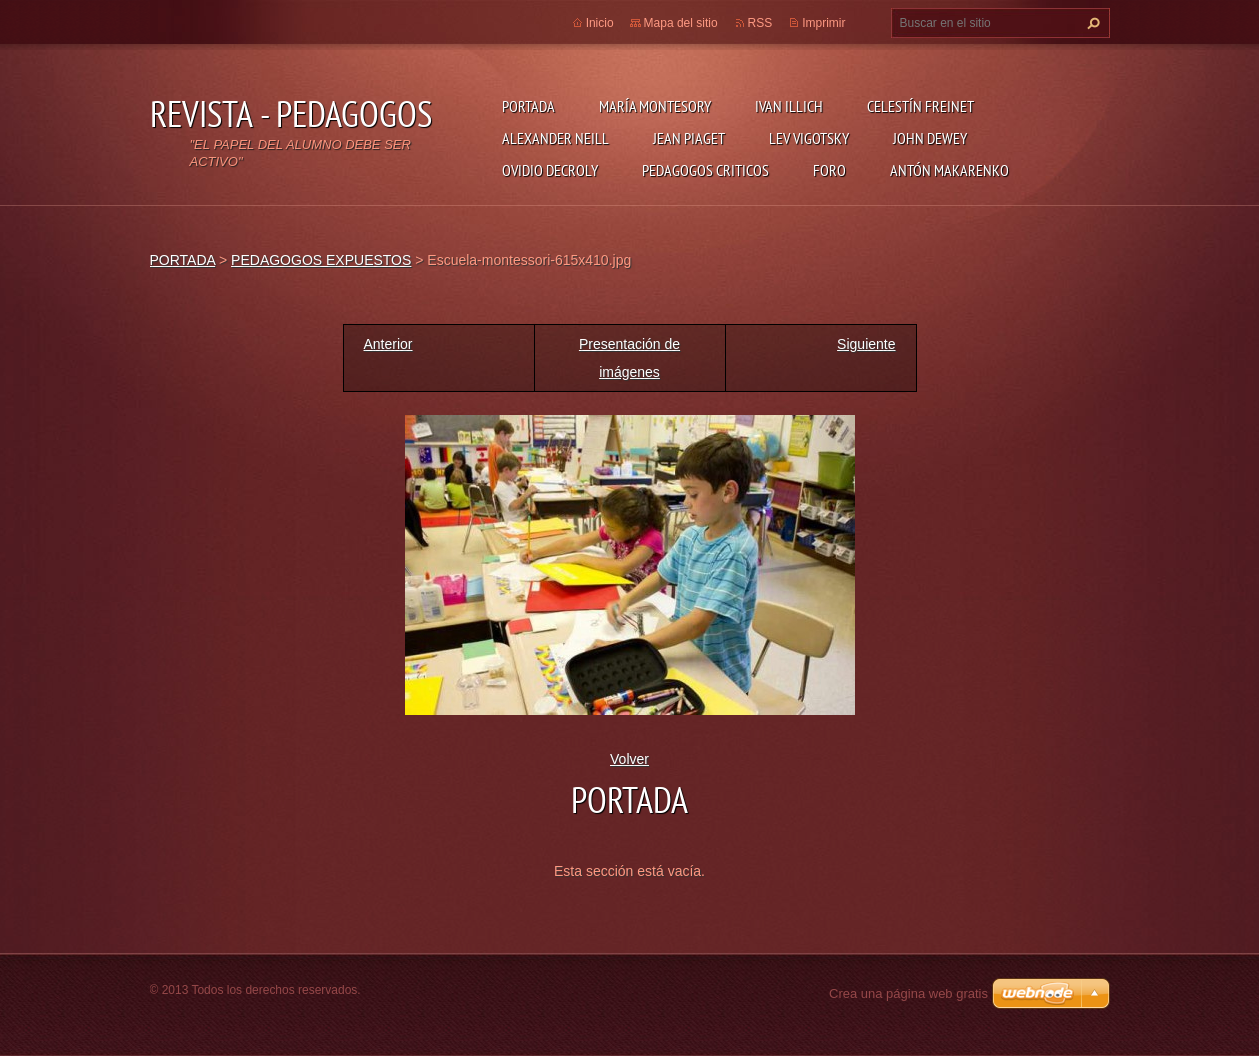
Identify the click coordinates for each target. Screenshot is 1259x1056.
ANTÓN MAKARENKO (949, 170)
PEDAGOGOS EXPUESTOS (321, 260)
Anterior (388, 344)
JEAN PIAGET (689, 138)
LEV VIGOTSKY (809, 138)
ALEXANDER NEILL (555, 138)
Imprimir (823, 23)
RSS (760, 23)
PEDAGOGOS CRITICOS (705, 170)
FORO (829, 170)
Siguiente (866, 344)
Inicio (600, 23)
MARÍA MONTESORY (655, 106)
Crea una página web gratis (908, 993)
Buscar (1091, 23)
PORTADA (528, 106)
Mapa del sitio (681, 23)
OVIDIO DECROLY (550, 170)
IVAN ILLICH (789, 106)
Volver (629, 759)
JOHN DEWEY (930, 138)
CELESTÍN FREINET (920, 106)
